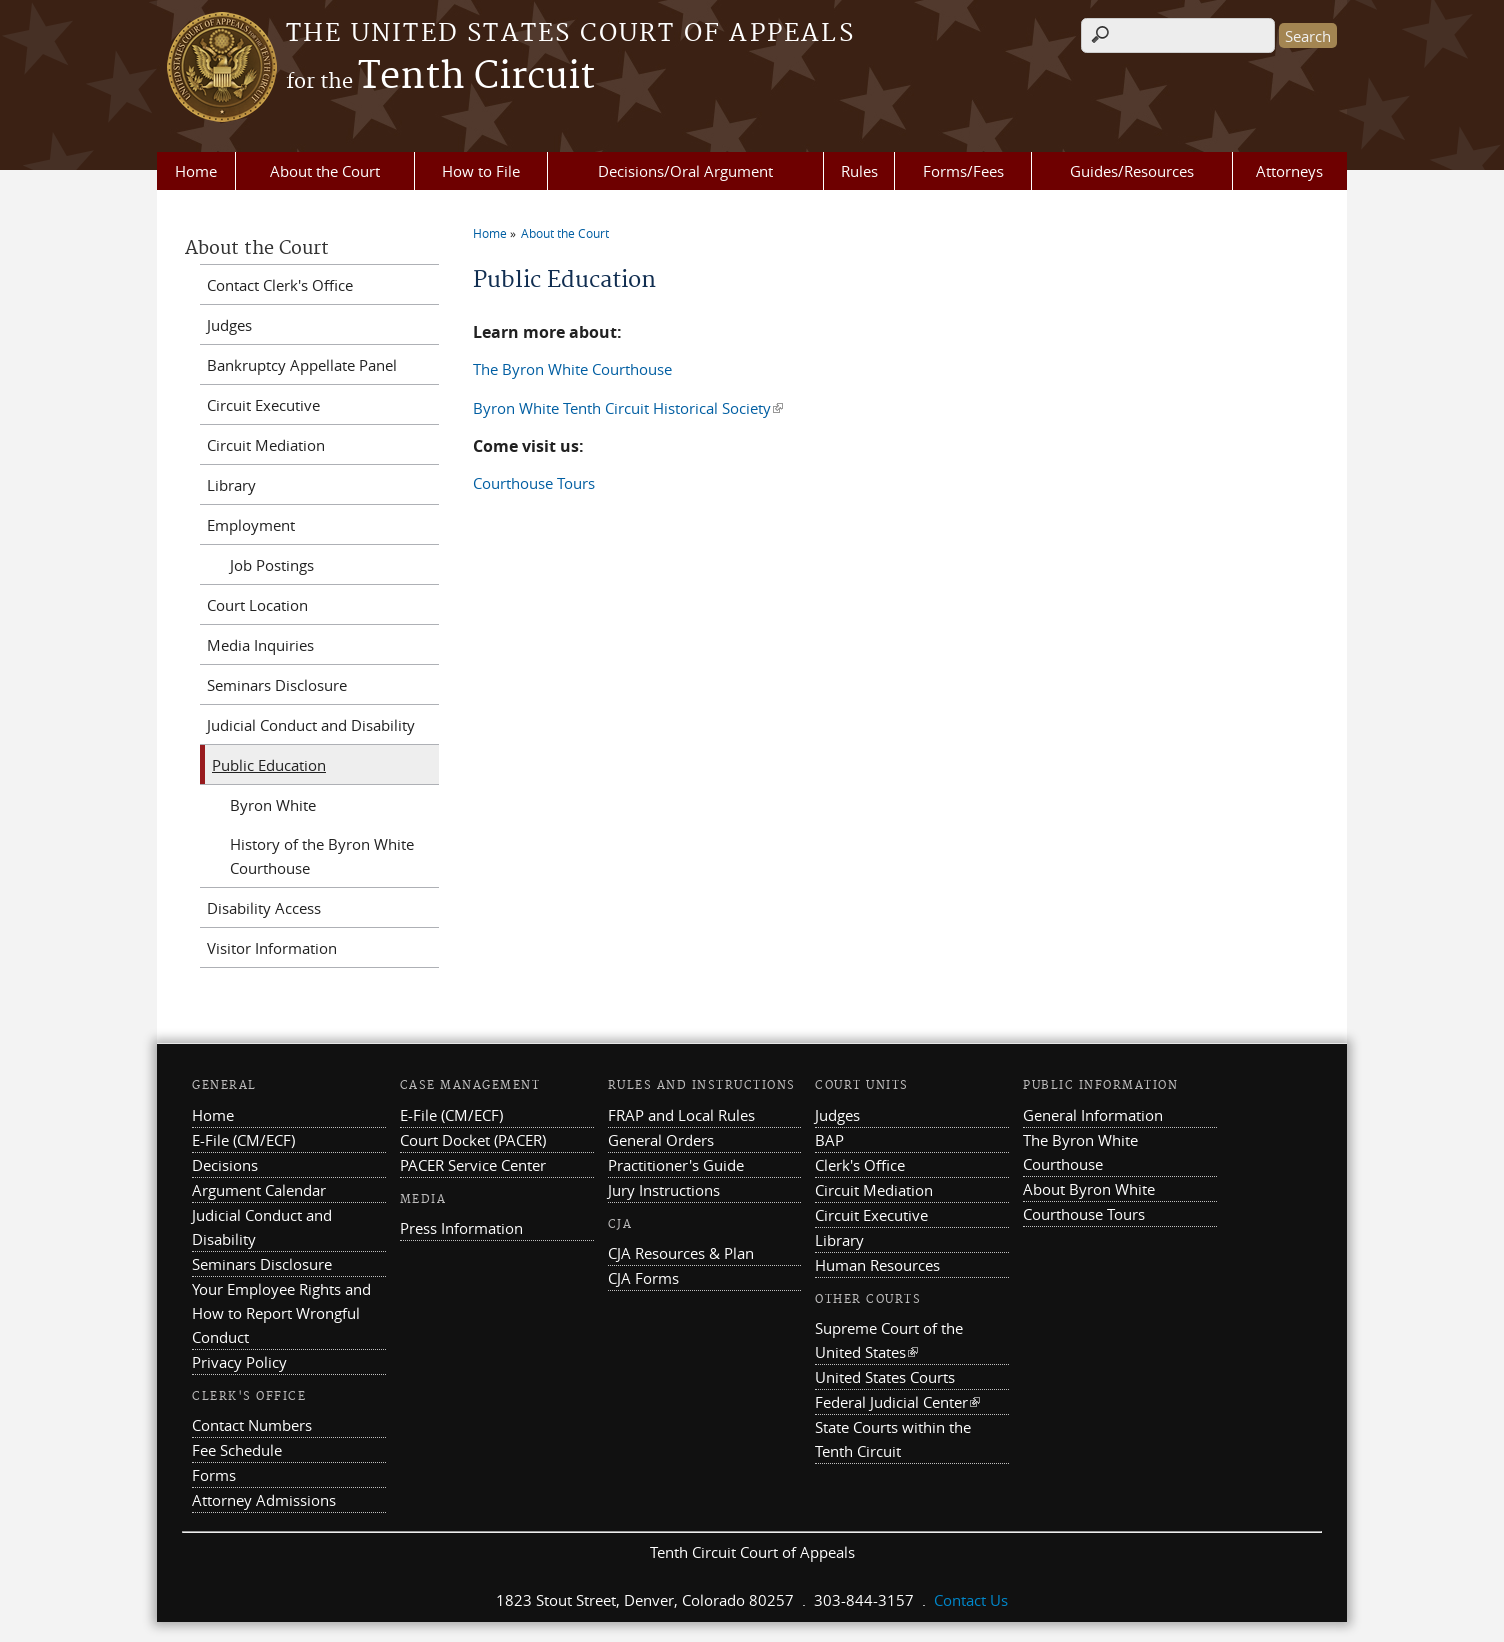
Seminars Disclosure (277, 685)
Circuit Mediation (266, 445)
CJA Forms (643, 1278)
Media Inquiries (260, 645)
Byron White (273, 805)
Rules (859, 171)
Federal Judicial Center (897, 1402)
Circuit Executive (263, 405)
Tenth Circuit (440, 77)
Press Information (461, 1228)
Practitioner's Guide (676, 1165)
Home (196, 171)
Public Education (269, 765)
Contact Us (971, 1600)
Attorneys (1289, 171)
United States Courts (885, 1377)
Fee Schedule (237, 1450)
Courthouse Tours (534, 483)
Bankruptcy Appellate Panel (302, 365)
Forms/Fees (963, 171)
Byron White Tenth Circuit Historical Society (628, 408)
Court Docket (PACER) (473, 1140)
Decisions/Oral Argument (685, 171)
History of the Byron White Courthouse (322, 856)
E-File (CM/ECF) (243, 1140)
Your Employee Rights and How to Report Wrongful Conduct (281, 1313)
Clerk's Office (860, 1165)
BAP (829, 1140)
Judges (229, 325)
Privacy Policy (239, 1362)
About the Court (325, 171)
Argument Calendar (259, 1190)
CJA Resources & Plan (681, 1253)
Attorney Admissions (264, 1500)
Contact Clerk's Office (280, 285)
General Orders (661, 1140)
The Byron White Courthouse (572, 369)
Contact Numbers (252, 1425)
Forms (214, 1475)
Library (231, 485)
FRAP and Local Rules (681, 1115)
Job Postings (272, 565)
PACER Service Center (473, 1165)
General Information (1093, 1115)
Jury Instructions (664, 1190)
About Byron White (1089, 1189)
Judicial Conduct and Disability (311, 725)
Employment (251, 525)
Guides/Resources (1132, 171)
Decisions (225, 1165)
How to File (481, 171)
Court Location (257, 605)
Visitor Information (272, 948)
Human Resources (877, 1265)
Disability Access (264, 908)
